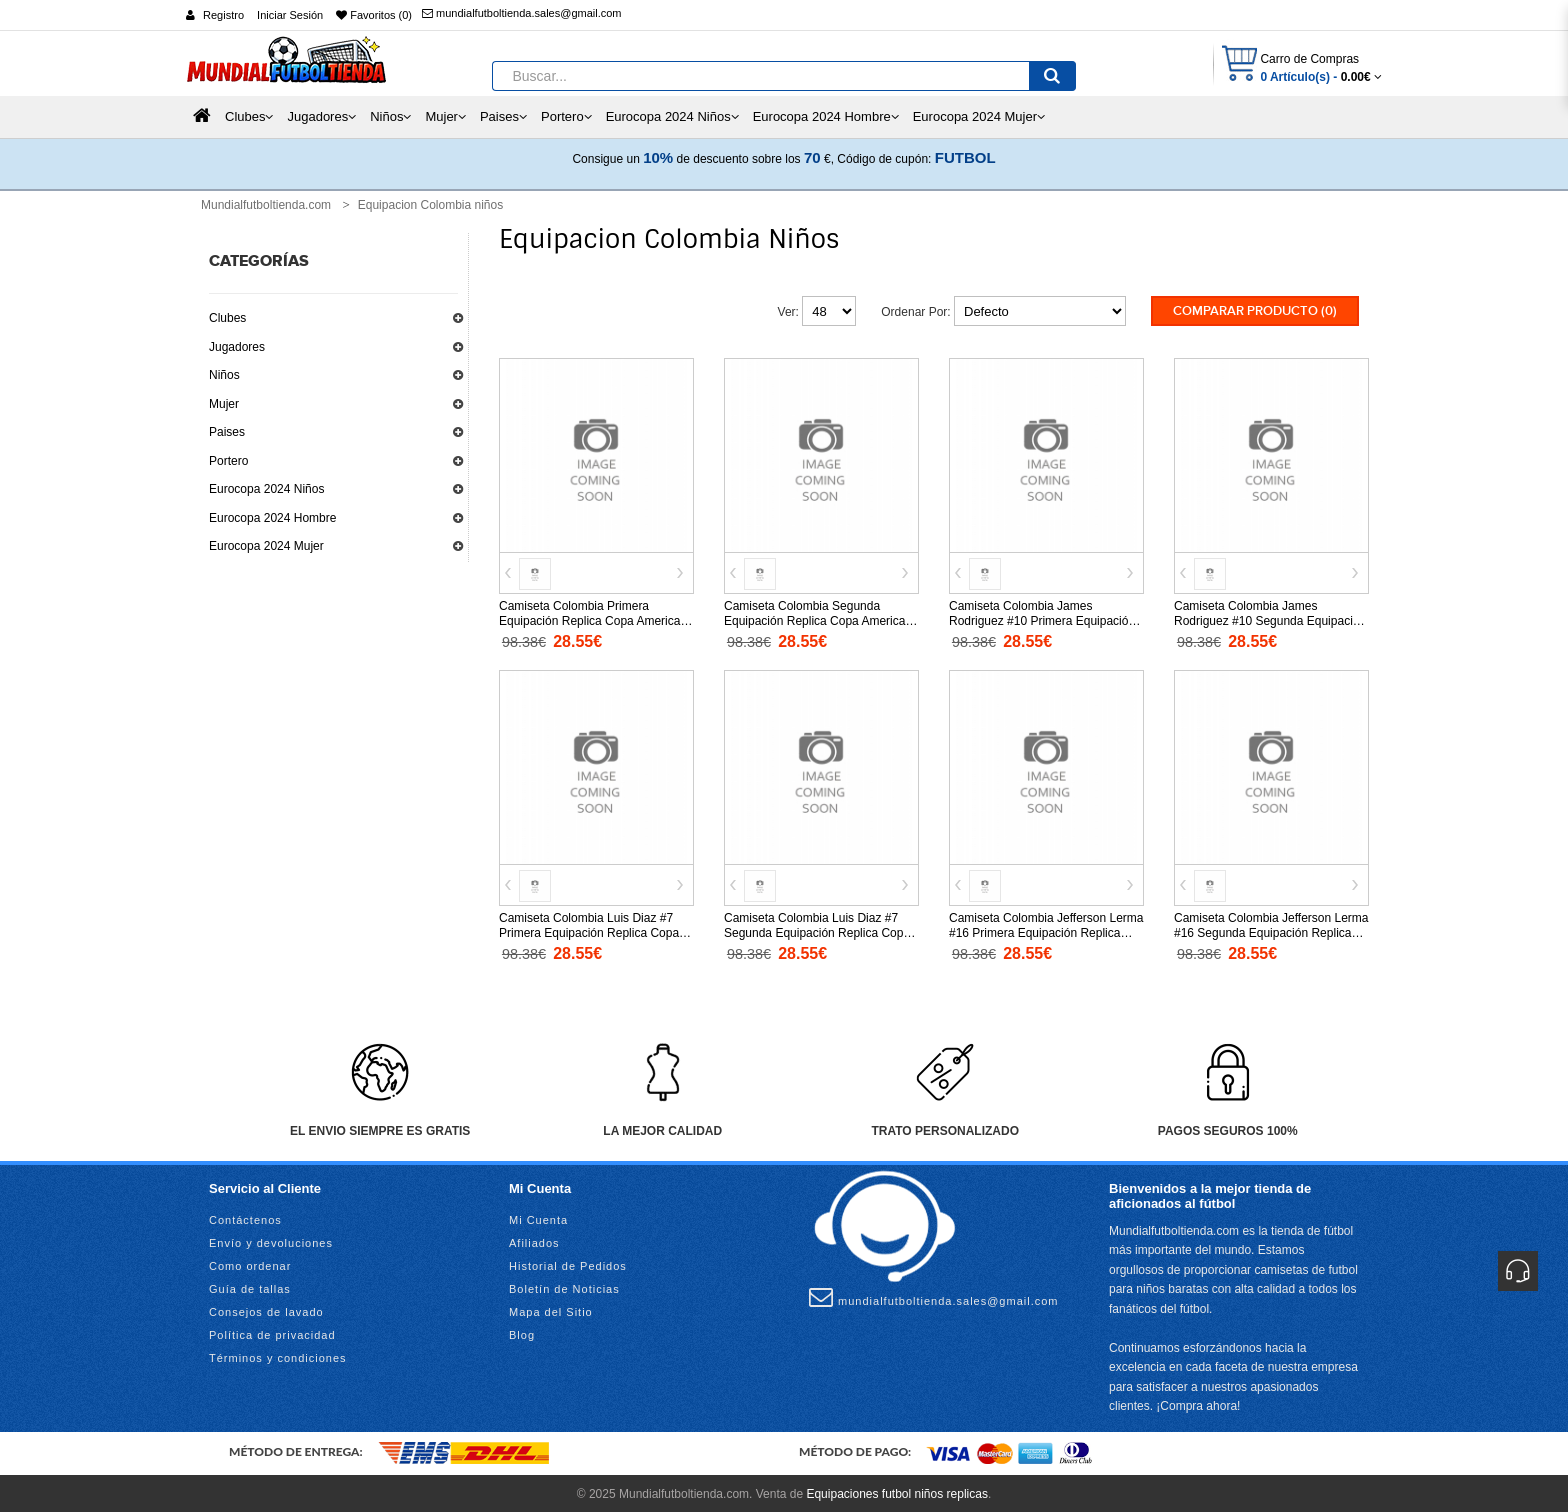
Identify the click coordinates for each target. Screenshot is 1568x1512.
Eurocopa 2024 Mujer (266, 546)
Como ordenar (250, 1263)
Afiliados (534, 1240)
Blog (522, 1332)
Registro (223, 15)
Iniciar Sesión (290, 15)
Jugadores (237, 347)
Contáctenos (245, 1217)
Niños (224, 375)
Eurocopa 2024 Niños (266, 489)
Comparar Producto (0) (1255, 311)
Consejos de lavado (266, 1309)
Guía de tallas (250, 1286)
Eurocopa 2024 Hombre (272, 518)
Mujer (224, 404)
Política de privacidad (272, 1332)
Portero (228, 461)
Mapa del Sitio (551, 1309)
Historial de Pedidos (568, 1263)
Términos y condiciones (278, 1355)
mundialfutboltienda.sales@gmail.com (521, 13)
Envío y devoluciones (271, 1240)
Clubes (227, 318)
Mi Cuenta (538, 1217)
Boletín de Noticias (564, 1286)
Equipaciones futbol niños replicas (896, 1492)
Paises (227, 432)
